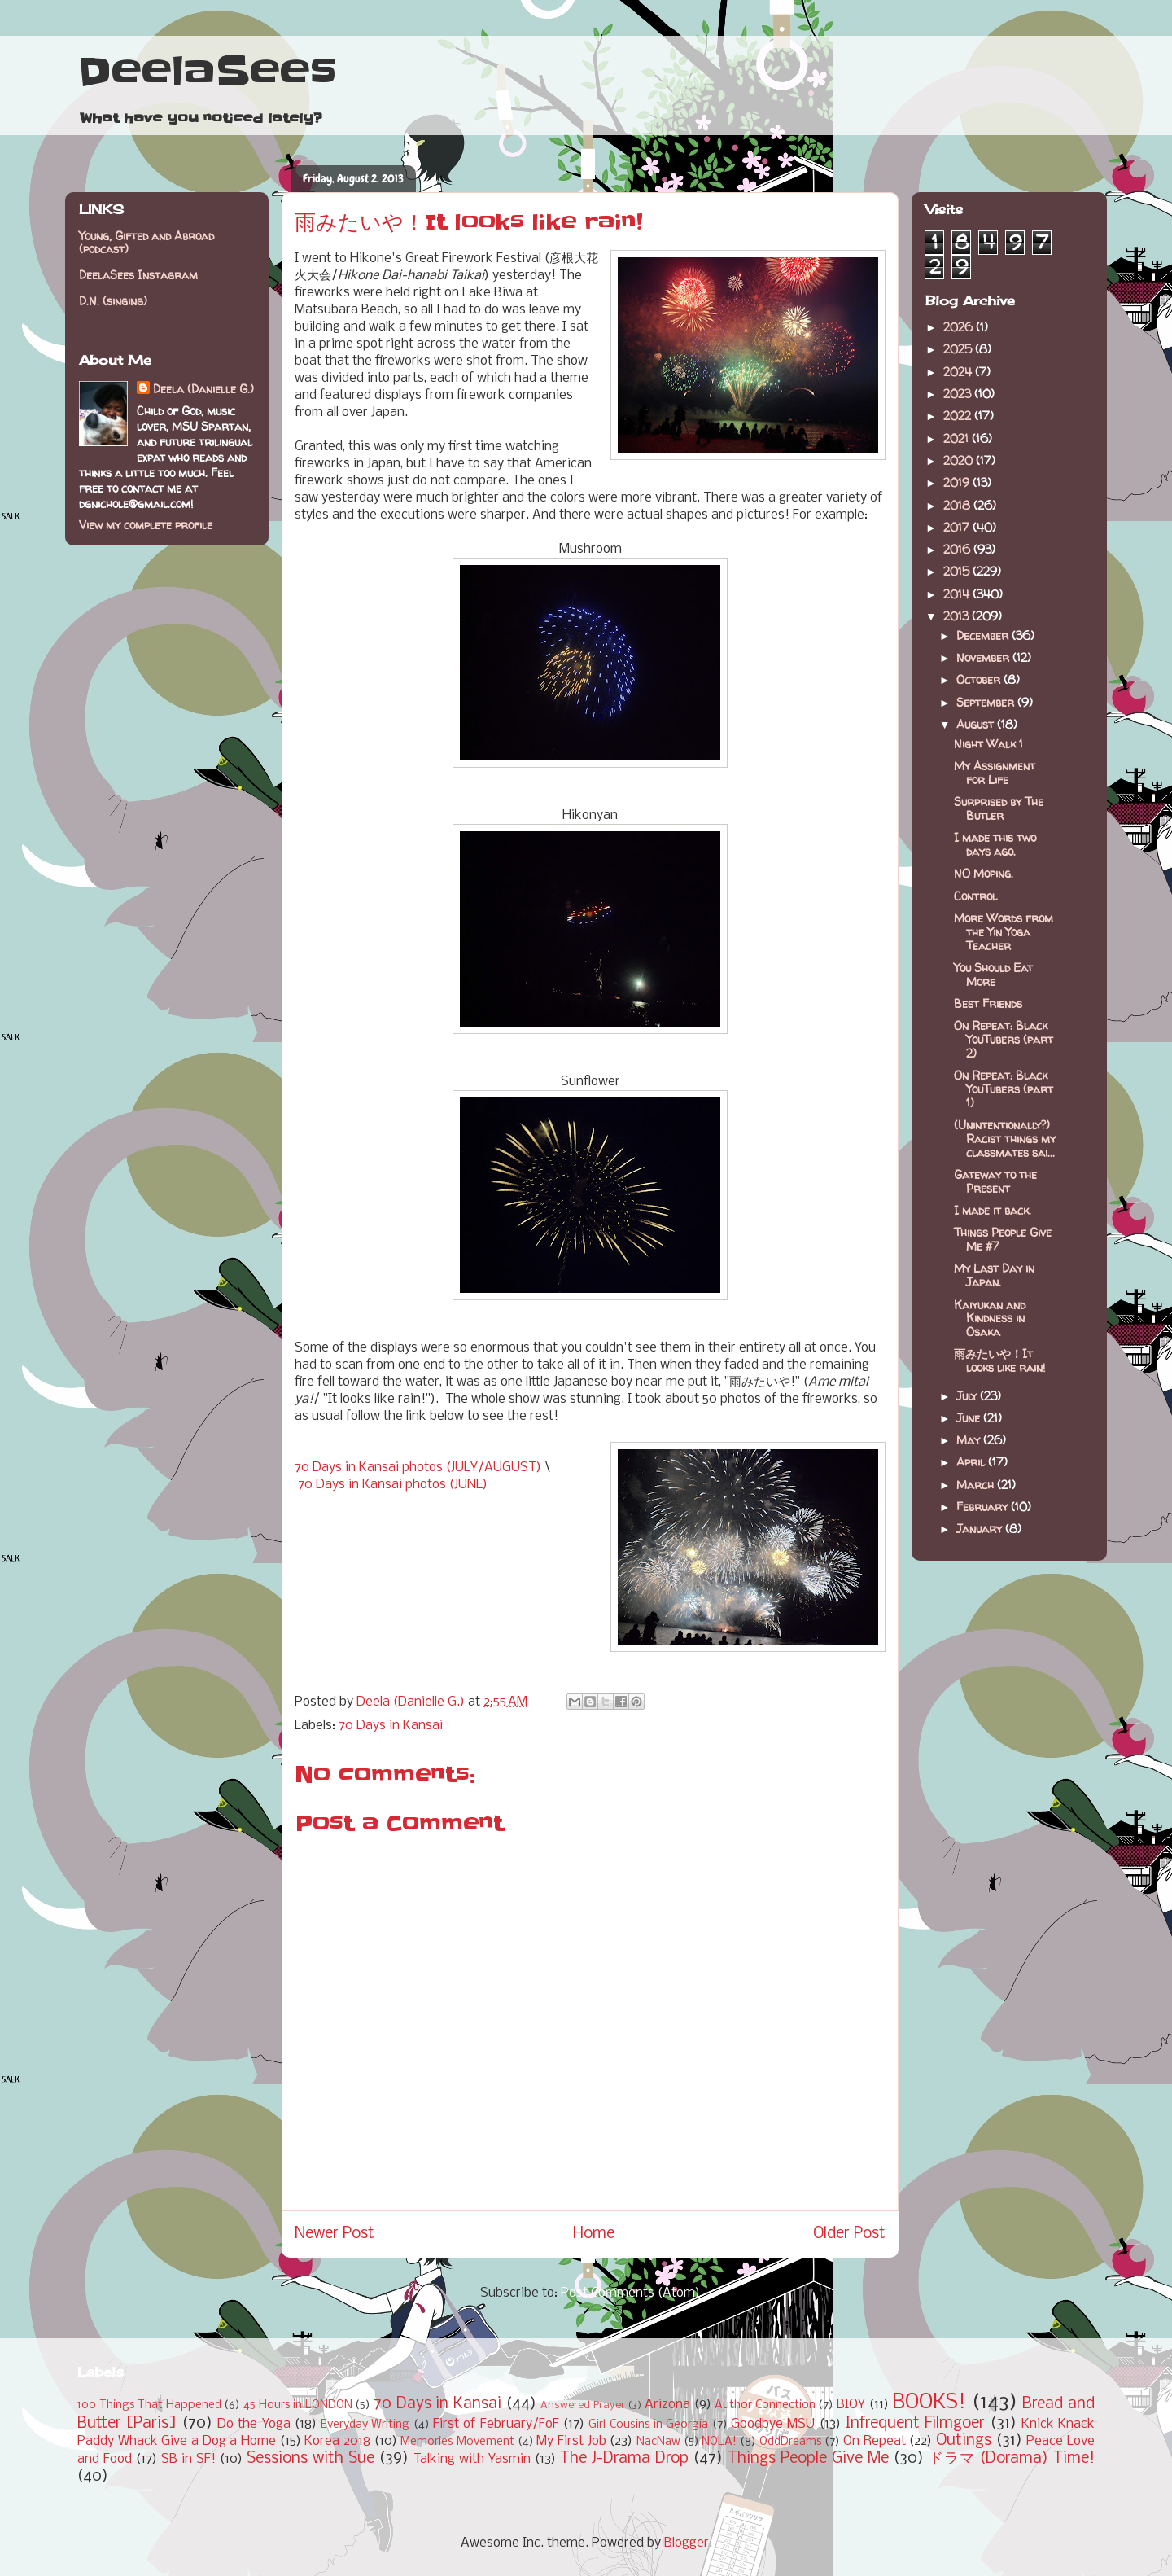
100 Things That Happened (149, 2405)
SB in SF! (188, 2459)
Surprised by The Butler (998, 808)
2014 (958, 594)
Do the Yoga (254, 2424)
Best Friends (988, 1003)
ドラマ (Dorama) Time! (1012, 2459)
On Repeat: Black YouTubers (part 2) (1003, 1039)
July (968, 1396)
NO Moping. (983, 873)
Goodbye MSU (773, 2424)
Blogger (686, 2543)
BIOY (851, 2405)
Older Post (849, 2234)
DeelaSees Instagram (138, 275)
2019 (958, 482)
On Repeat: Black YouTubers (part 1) (1003, 1089)
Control (975, 896)
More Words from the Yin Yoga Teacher (1003, 931)
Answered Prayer (582, 2405)
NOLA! (719, 2442)
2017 (958, 527)
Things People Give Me (808, 2459)
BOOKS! (929, 2403)
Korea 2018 (337, 2441)
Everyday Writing (365, 2425)
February (983, 1506)
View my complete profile (145, 524)
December (984, 635)
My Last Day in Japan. (994, 1275)
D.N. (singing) (113, 301)
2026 (959, 327)
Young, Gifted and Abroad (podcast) (146, 242)
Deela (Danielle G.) (203, 388)
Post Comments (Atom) (630, 2293)
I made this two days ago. (995, 844)
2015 (958, 571)
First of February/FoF (496, 2424)
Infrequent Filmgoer (915, 2424)
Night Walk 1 (988, 743)
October (980, 679)
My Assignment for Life (994, 772)
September (986, 702)
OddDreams (790, 2442)
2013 (957, 616)
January (980, 1528)
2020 (959, 460)
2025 (959, 349)
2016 (958, 549)
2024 (959, 371)
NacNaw (658, 2442)
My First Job (571, 2441)
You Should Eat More (993, 974)
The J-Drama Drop (624, 2459)
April (972, 1462)
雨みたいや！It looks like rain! (999, 1360)
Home (593, 2234)
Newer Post (334, 2234)
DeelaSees (207, 71)
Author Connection (765, 2405)
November (984, 657)
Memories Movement (457, 2442)
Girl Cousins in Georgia (648, 2425)
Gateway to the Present (995, 1181)
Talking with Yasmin (472, 2459)
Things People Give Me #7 (1003, 1239)
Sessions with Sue (310, 2459)
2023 (958, 393)
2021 (957, 438)
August (976, 724)
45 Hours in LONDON (297, 2405)
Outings (963, 2441)
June (969, 1418)
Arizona (667, 2405)
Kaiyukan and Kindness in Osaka (990, 1318)
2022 (958, 415)
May (969, 1440)
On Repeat (874, 2441)
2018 (958, 505)
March (976, 1484)
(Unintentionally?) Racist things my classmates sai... (1005, 1138)
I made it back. (992, 1210)
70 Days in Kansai (391, 1726)
